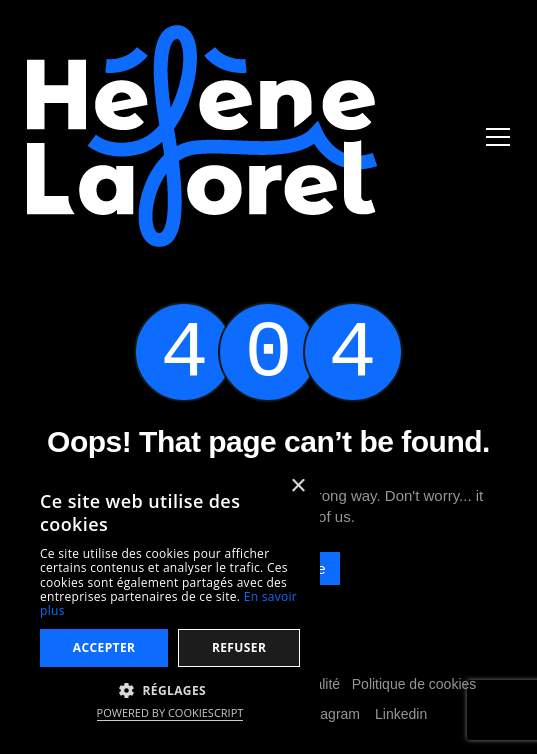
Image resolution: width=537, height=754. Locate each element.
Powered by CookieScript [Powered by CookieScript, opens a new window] (170, 712)
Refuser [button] (239, 647)
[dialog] (170, 599)
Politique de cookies (414, 684)
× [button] (297, 486)
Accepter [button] (104, 647)
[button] (170, 690)
